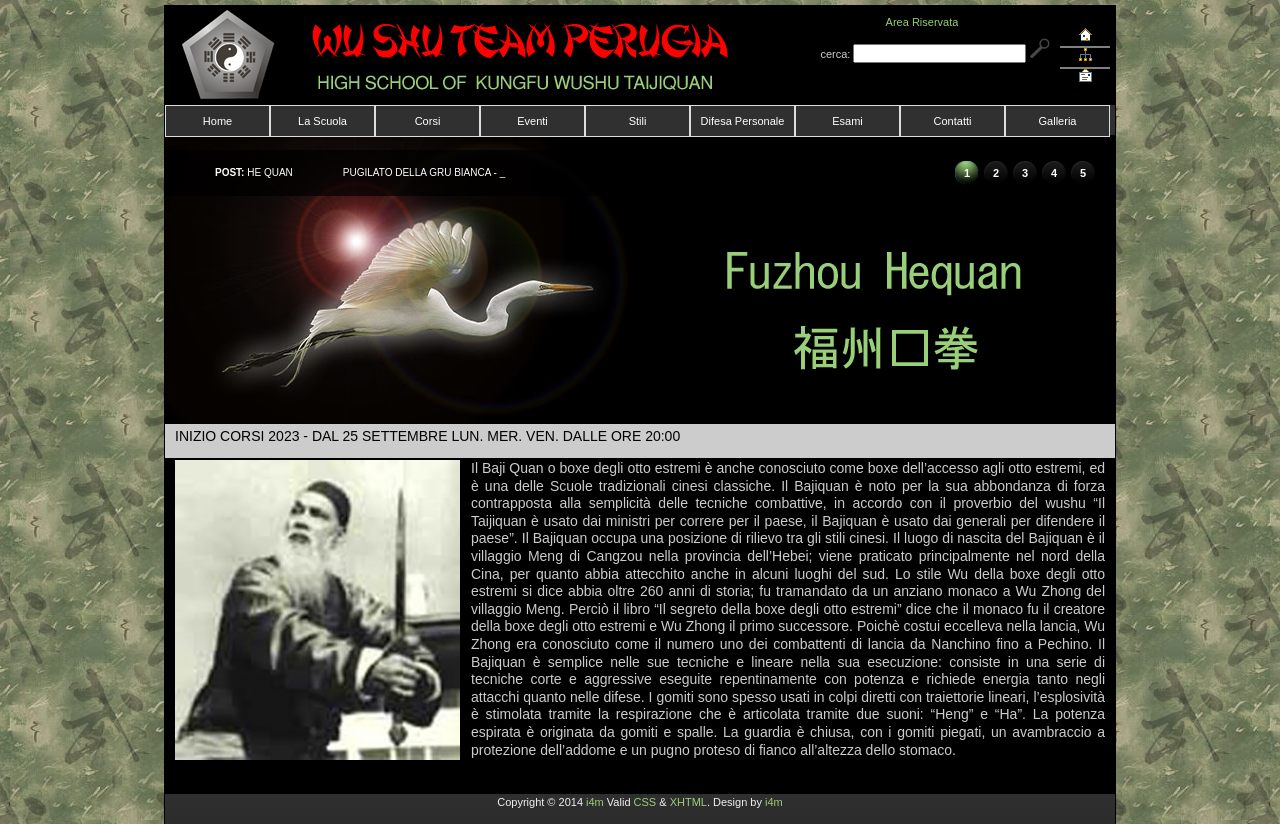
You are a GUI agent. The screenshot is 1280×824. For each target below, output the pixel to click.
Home (217, 121)
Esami (847, 121)
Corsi (428, 121)
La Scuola (322, 121)
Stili (638, 121)
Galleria (1058, 121)
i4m (595, 802)
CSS (645, 802)
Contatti (953, 121)
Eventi (532, 121)
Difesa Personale (743, 121)
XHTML (688, 802)
